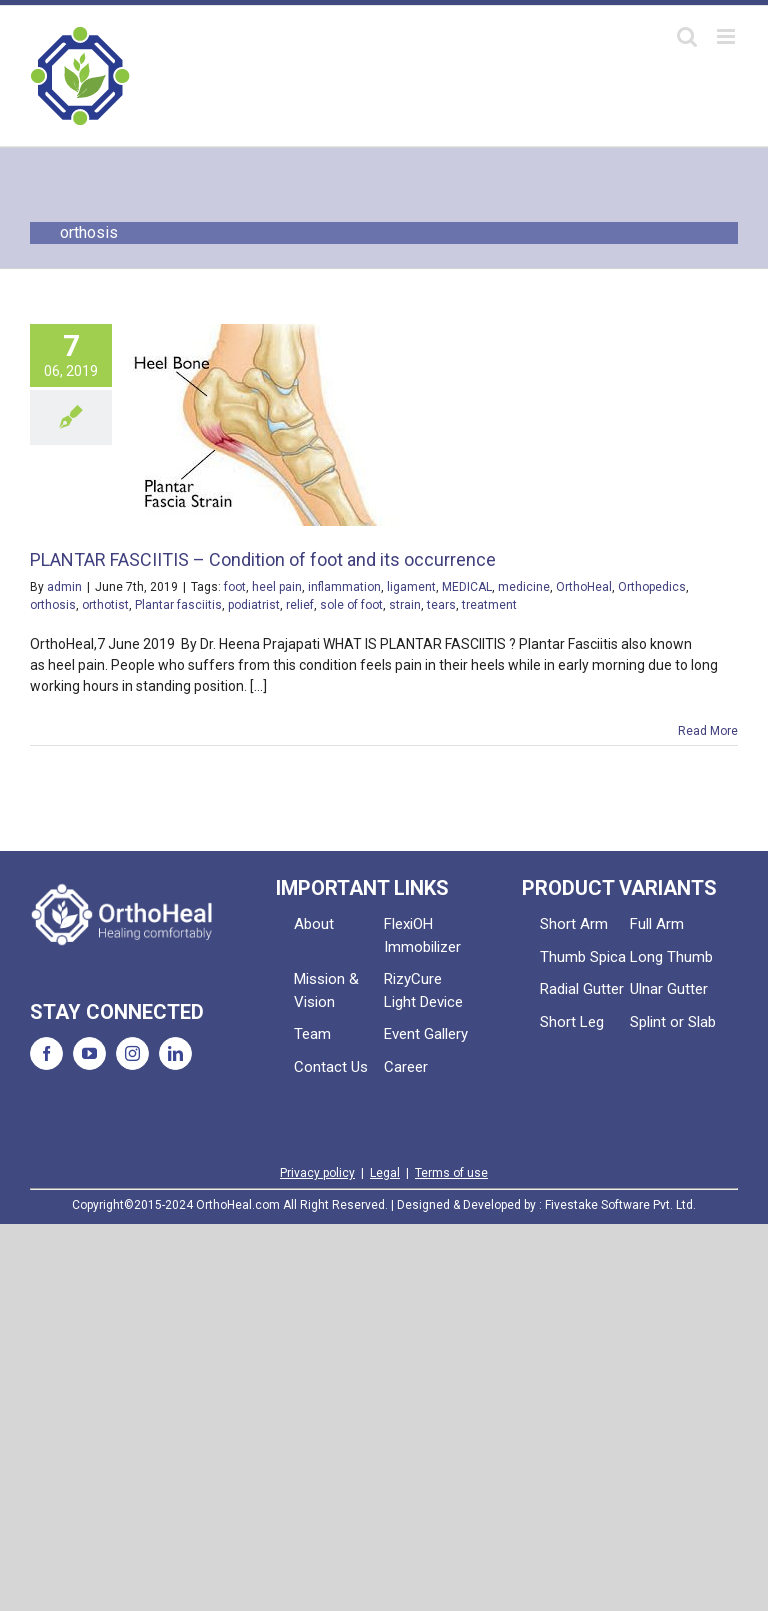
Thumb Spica (583, 957)
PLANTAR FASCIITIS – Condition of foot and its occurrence (263, 559)
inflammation (344, 587)
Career (406, 1067)
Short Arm (574, 924)
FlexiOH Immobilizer (422, 935)
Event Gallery (426, 1034)
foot (235, 587)
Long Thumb (671, 957)
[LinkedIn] (175, 1053)
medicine (524, 587)
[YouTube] (89, 1053)
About (314, 924)
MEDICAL (467, 587)
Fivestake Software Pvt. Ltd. (620, 1205)
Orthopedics (652, 587)
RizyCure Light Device (423, 990)
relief (300, 605)
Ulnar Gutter (669, 989)
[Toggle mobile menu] (727, 36)
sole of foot (351, 605)
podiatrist (254, 605)
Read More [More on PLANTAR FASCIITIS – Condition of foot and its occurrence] (708, 731)
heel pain (277, 587)
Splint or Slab (673, 1022)
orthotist (105, 605)
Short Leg (572, 1022)
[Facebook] (46, 1053)
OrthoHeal (584, 587)
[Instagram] (132, 1053)
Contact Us (331, 1067)
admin (64, 587)
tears (441, 605)
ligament (411, 587)
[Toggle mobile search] (687, 36)
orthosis (53, 605)
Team (312, 1034)
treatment (489, 605)
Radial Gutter (582, 989)
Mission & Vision (326, 990)
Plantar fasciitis (178, 605)
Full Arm (657, 924)
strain (405, 605)
